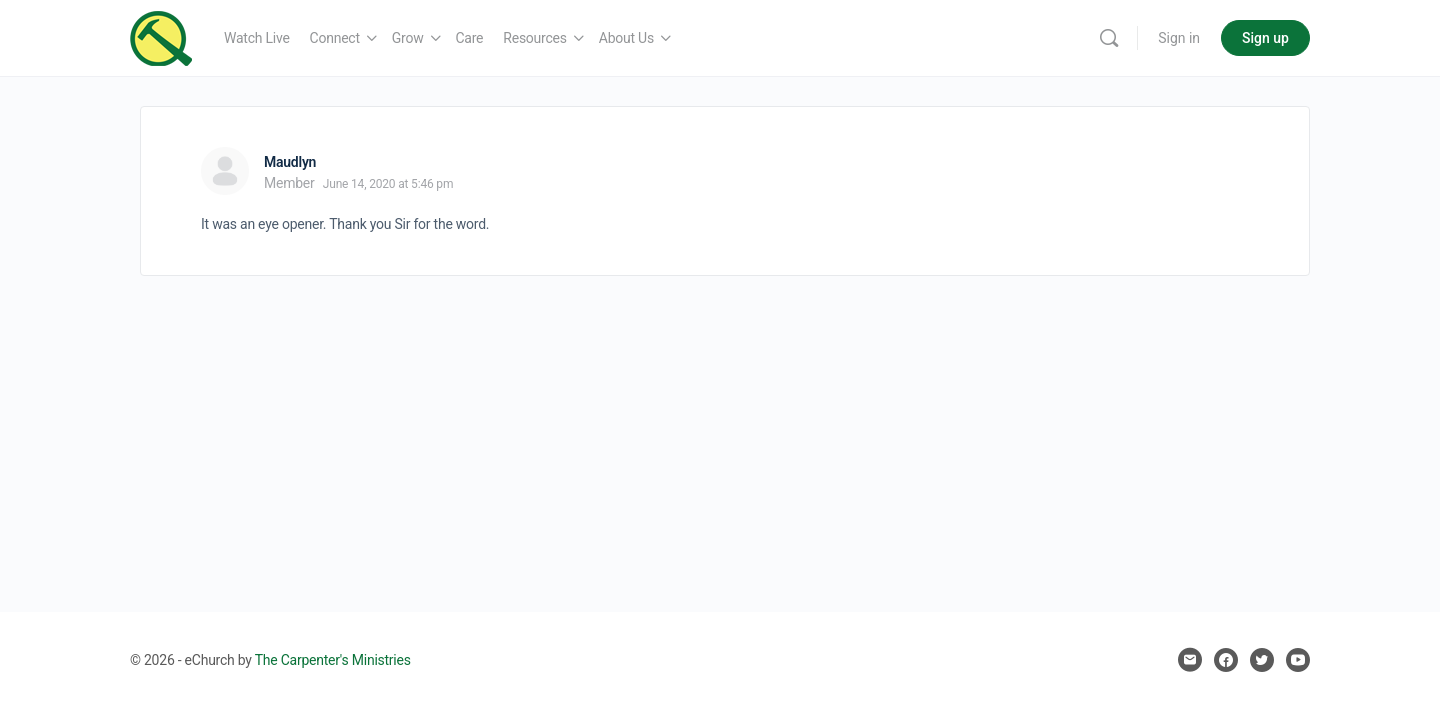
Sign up (1265, 38)
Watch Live (257, 38)
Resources (534, 38)
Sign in (1179, 38)
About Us (626, 38)
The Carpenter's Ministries (333, 660)
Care (470, 38)
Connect (335, 38)
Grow (408, 38)
